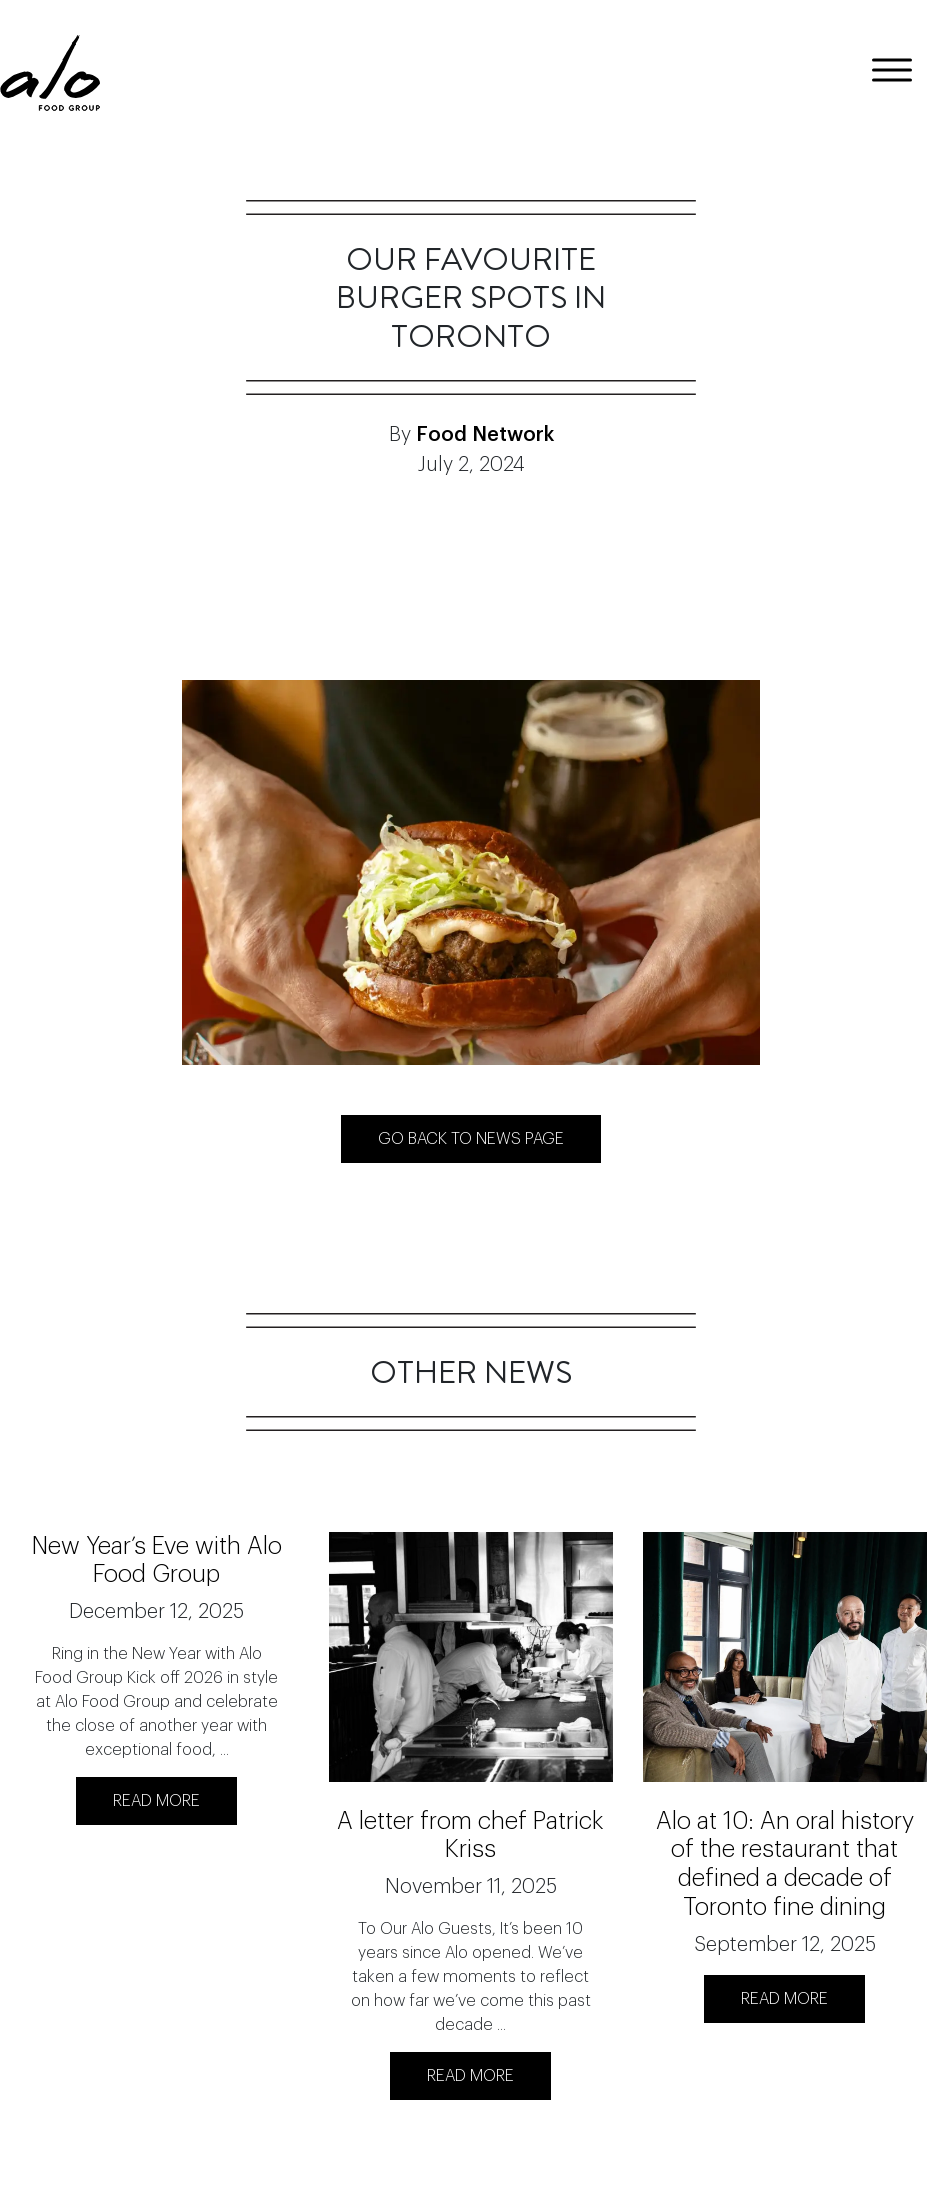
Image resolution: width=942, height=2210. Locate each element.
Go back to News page (471, 1139)
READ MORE (156, 1801)
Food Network (485, 435)
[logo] (50, 73)
